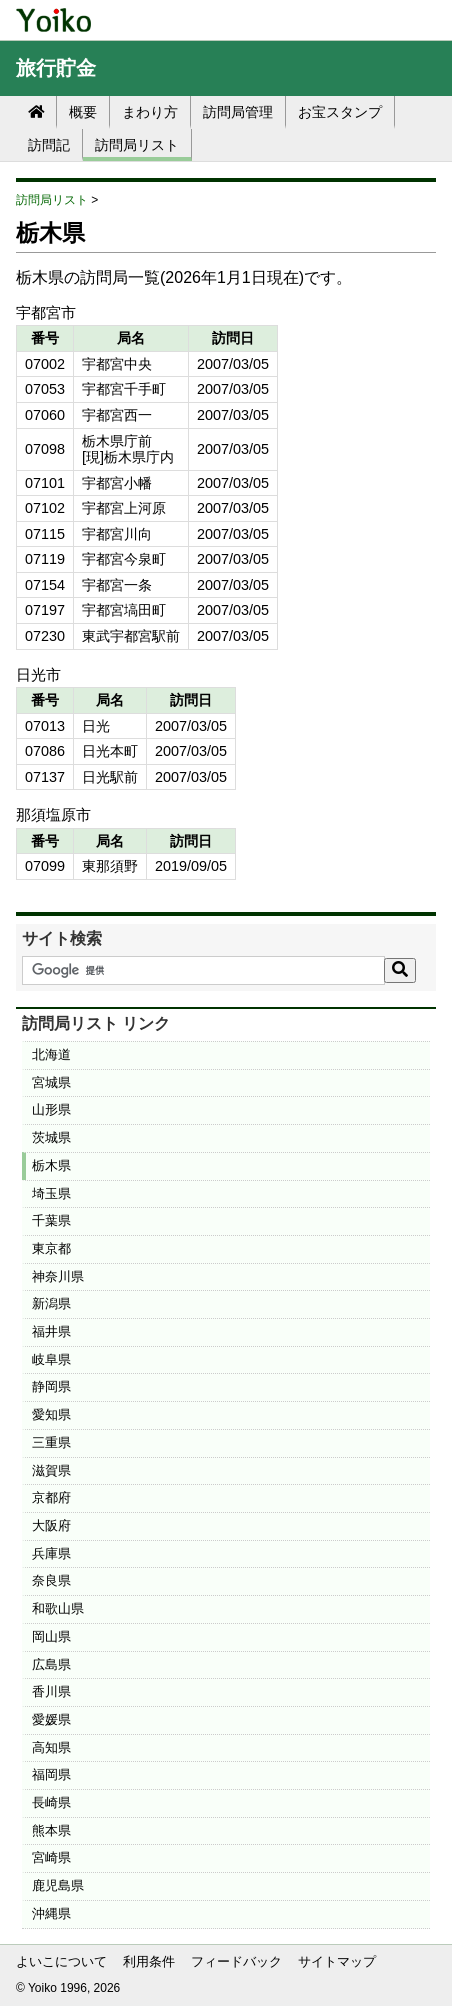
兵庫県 (51, 1553)
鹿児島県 (58, 1885)
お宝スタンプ (340, 112)
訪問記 (49, 145)
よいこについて (61, 1961)
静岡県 (51, 1386)
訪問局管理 (238, 112)
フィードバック (236, 1961)
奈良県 (51, 1580)
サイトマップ (337, 1961)
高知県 (51, 1747)
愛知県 (51, 1414)
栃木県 (51, 1165)
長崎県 (51, 1802)
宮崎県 (51, 1857)
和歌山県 (58, 1608)
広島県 (51, 1664)
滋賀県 (51, 1470)
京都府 (51, 1497)
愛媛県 (51, 1719)
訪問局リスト (137, 145)
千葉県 (51, 1220)
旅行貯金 (56, 68)
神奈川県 (58, 1276)
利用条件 (149, 1961)
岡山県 (51, 1636)
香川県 (51, 1691)
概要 (83, 112)
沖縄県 (51, 1913)
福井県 (51, 1331)
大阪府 (51, 1525)
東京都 (51, 1248)
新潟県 (51, 1303)
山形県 (51, 1109)
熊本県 (51, 1830)
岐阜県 (51, 1359)
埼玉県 (51, 1193)
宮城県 (51, 1082)
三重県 (51, 1442)
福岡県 (51, 1774)
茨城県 (51, 1137)
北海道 (51, 1054)
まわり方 (150, 112)
